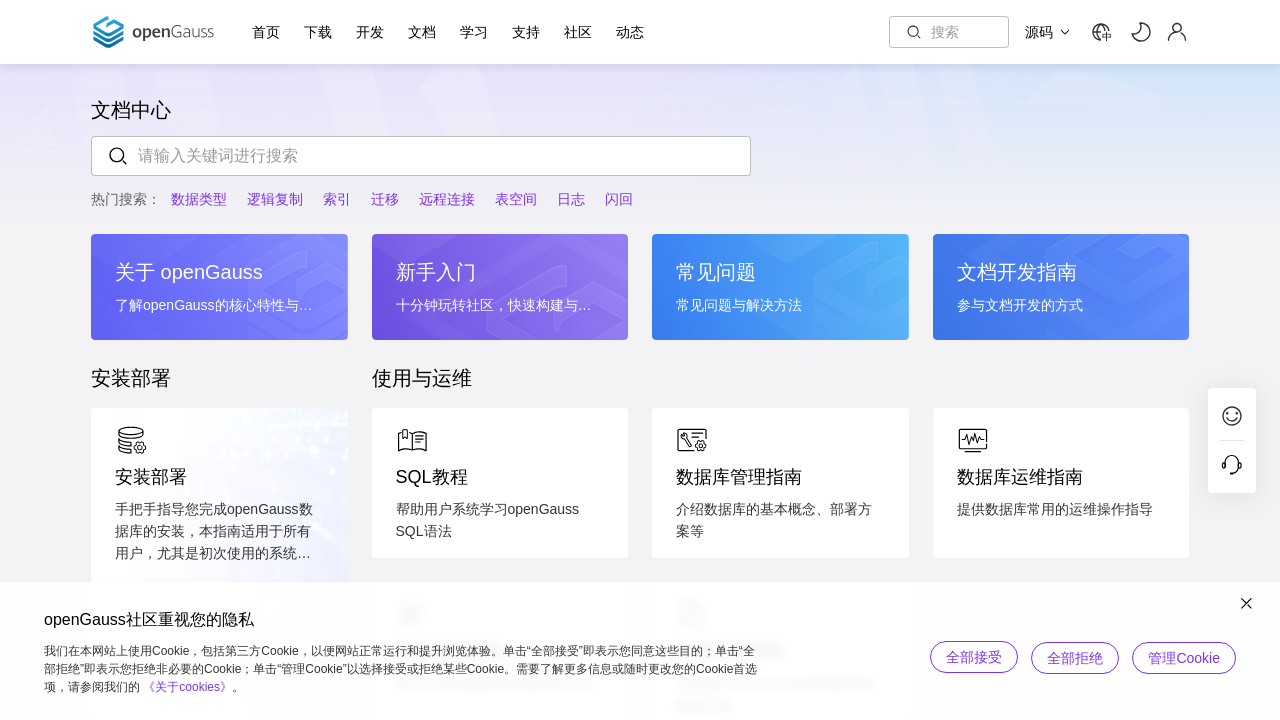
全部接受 (968, 657)
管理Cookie (1184, 657)
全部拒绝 (1072, 657)
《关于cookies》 (187, 687)
